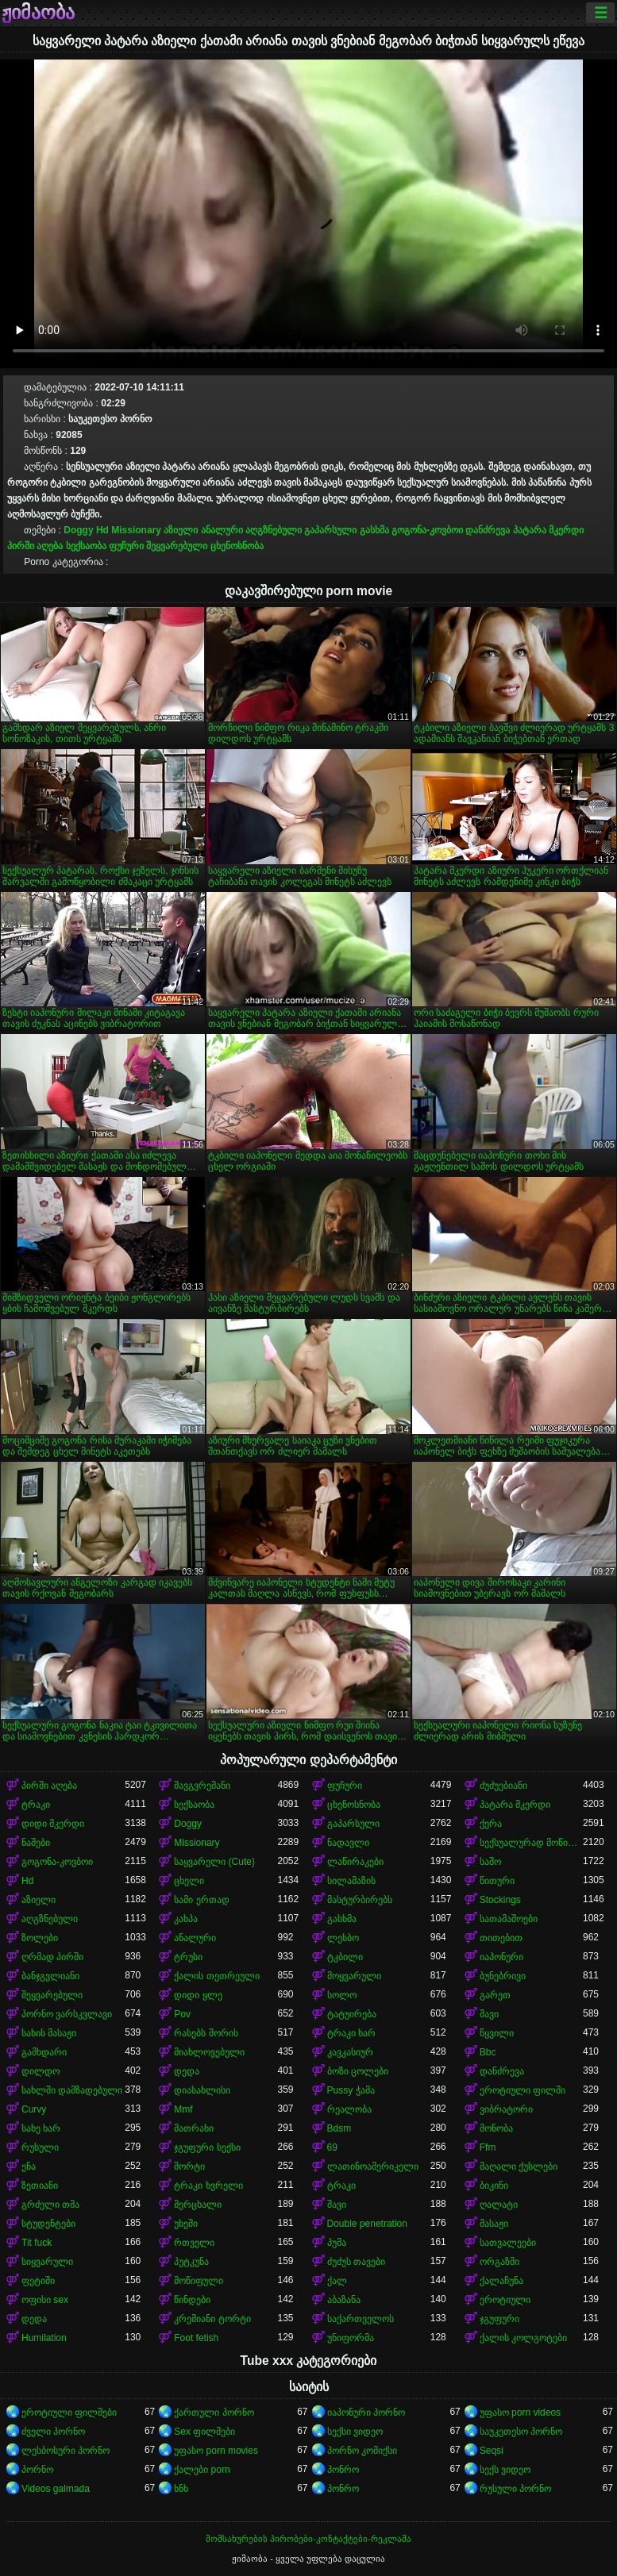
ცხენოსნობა (237, 546)
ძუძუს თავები (356, 2261)
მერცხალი (198, 2204)
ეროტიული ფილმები (69, 2412)
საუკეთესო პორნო (521, 2431)
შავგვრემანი (202, 1785)
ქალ (337, 2280)
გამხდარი (44, 2052)
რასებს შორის (205, 2033)
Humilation (44, 2337)
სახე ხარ (40, 2128)
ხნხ (181, 2488)
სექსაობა (86, 546)
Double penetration (367, 2223)
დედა (186, 2071)
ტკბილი (345, 1957)
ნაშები (35, 1842)
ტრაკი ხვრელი (208, 2185)
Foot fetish (196, 2337)
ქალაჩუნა (501, 2280)
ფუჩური (126, 546)
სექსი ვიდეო (355, 2431)
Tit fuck (36, 2242)
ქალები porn (201, 2469)
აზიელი (181, 530)
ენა (28, 2166)
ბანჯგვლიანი (50, 1976)
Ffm (488, 2147)
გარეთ (495, 1995)
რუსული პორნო (515, 2488)
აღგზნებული (273, 530)
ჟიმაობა (38, 12)
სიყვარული (47, 2261)
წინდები (192, 2299)
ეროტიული (505, 2299)
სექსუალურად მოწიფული (531, 1842)
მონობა (496, 2128)
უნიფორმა (350, 2337)
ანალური (222, 530)
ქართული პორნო (213, 2412)
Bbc (488, 2052)
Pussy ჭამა (351, 2090)
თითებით (501, 1938)
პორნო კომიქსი (362, 2450)
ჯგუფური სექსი (207, 2147)
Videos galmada (55, 2488)
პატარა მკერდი (548, 530)
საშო (490, 1861)
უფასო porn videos (520, 2412)
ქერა (491, 1823)
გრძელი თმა (50, 2204)
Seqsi (491, 2450)
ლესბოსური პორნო (65, 2450)
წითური (497, 1880)
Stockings (500, 1899)
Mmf (183, 2109)
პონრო (343, 2469)
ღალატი (499, 2204)
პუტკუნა (191, 2261)
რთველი (194, 2242)
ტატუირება (351, 2014)
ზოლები (39, 1938)
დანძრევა (487, 530)
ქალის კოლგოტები (523, 2337)
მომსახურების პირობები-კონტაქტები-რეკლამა (308, 2538)
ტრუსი (188, 1957)
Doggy (78, 530)
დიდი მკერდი (52, 1823)
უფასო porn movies (216, 2450)
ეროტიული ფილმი (522, 2090)
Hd (102, 530)
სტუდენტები (48, 2223)
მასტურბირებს (359, 1899)
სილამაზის (351, 1880)
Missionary (136, 530)
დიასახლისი (202, 2090)
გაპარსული (330, 530)
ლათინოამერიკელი (372, 2166)
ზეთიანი (39, 2185)
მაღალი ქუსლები (518, 2166)
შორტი (189, 2166)
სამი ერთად (201, 1899)
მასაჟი (494, 2223)
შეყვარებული (176, 546)
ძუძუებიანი (503, 1785)
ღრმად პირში (52, 1957)
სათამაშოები (509, 1918)
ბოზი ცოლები (357, 2071)
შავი (489, 2014)
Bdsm (339, 2128)
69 (332, 2147)
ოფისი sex (44, 2299)
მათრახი (194, 2128)
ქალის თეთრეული (216, 1976)
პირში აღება (35, 546)
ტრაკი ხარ (351, 2033)
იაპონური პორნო (366, 2412)
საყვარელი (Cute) (214, 1861)
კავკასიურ (350, 2052)
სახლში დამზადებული (71, 2090)
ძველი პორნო (53, 2431)
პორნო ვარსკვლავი (66, 2014)
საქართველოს (360, 2318)
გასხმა (374, 530)
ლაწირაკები (355, 1861)
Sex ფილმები (204, 2431)
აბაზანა (344, 2299)
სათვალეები (508, 2242)
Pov (182, 2014)
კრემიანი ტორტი (212, 2318)
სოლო (342, 1995)
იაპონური (501, 1957)
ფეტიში (38, 2280)
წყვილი (497, 2033)
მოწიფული (198, 2280)
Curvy (33, 2109)
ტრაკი (35, 1804)
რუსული (40, 2147)
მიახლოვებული (209, 2052)
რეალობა (349, 2109)
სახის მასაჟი (48, 2033)
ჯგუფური (499, 2318)
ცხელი (189, 1880)
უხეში (186, 2223)
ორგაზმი (499, 2261)
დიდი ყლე (198, 1995)
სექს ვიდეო (505, 2469)
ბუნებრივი (503, 1976)
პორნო (37, 2469)
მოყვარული (354, 1976)
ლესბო (343, 1938)
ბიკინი (494, 2185)
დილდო (40, 2071)
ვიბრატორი (506, 2109)
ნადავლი (348, 1842)
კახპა (186, 1918)
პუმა (336, 2242)
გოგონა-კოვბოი (427, 530)
